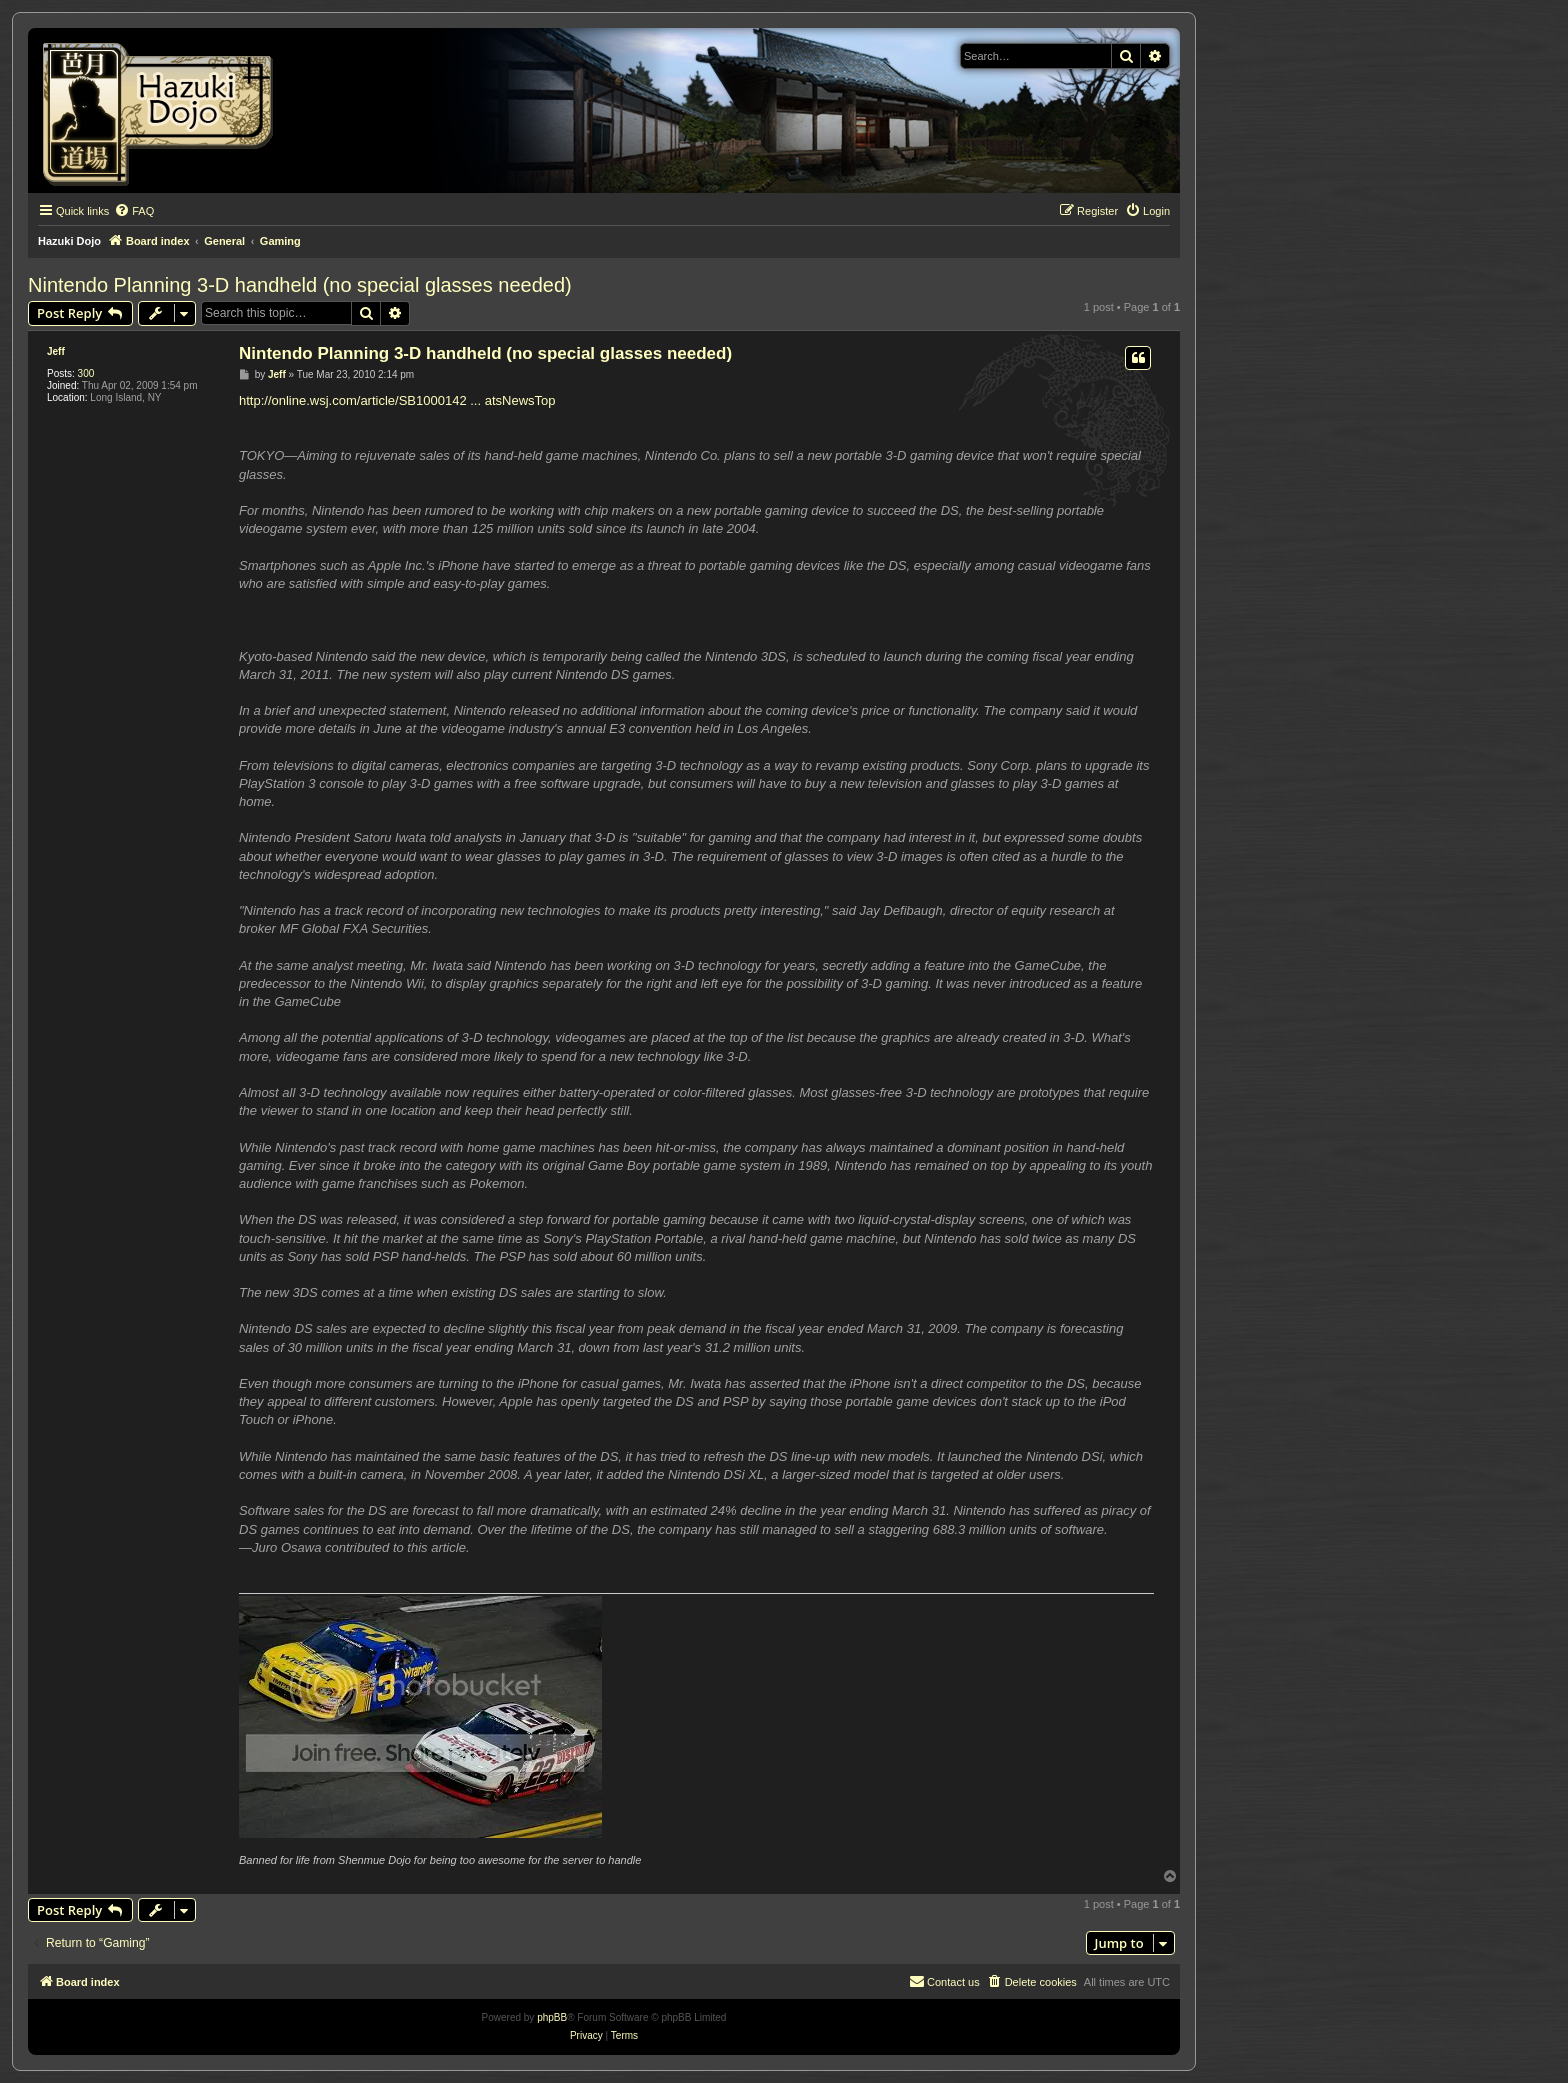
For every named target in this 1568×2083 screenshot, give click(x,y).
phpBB (552, 2017)
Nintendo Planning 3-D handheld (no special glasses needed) (300, 285)
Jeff (56, 351)
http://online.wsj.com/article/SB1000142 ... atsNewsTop (397, 400)
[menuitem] (134, 211)
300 (86, 373)
